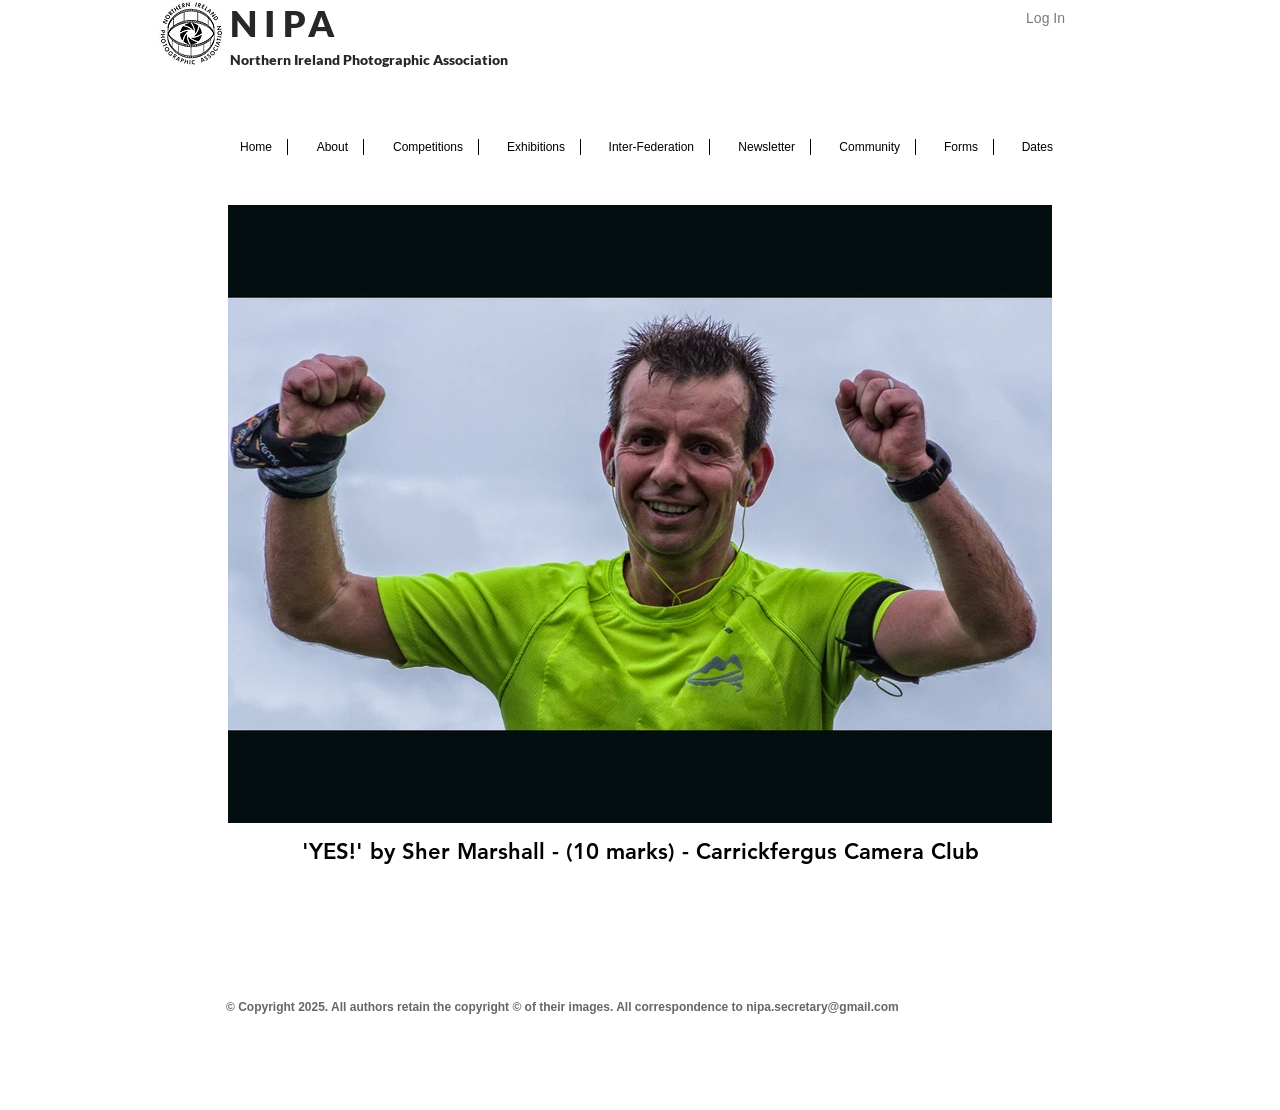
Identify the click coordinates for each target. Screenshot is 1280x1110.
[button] (325, 147)
